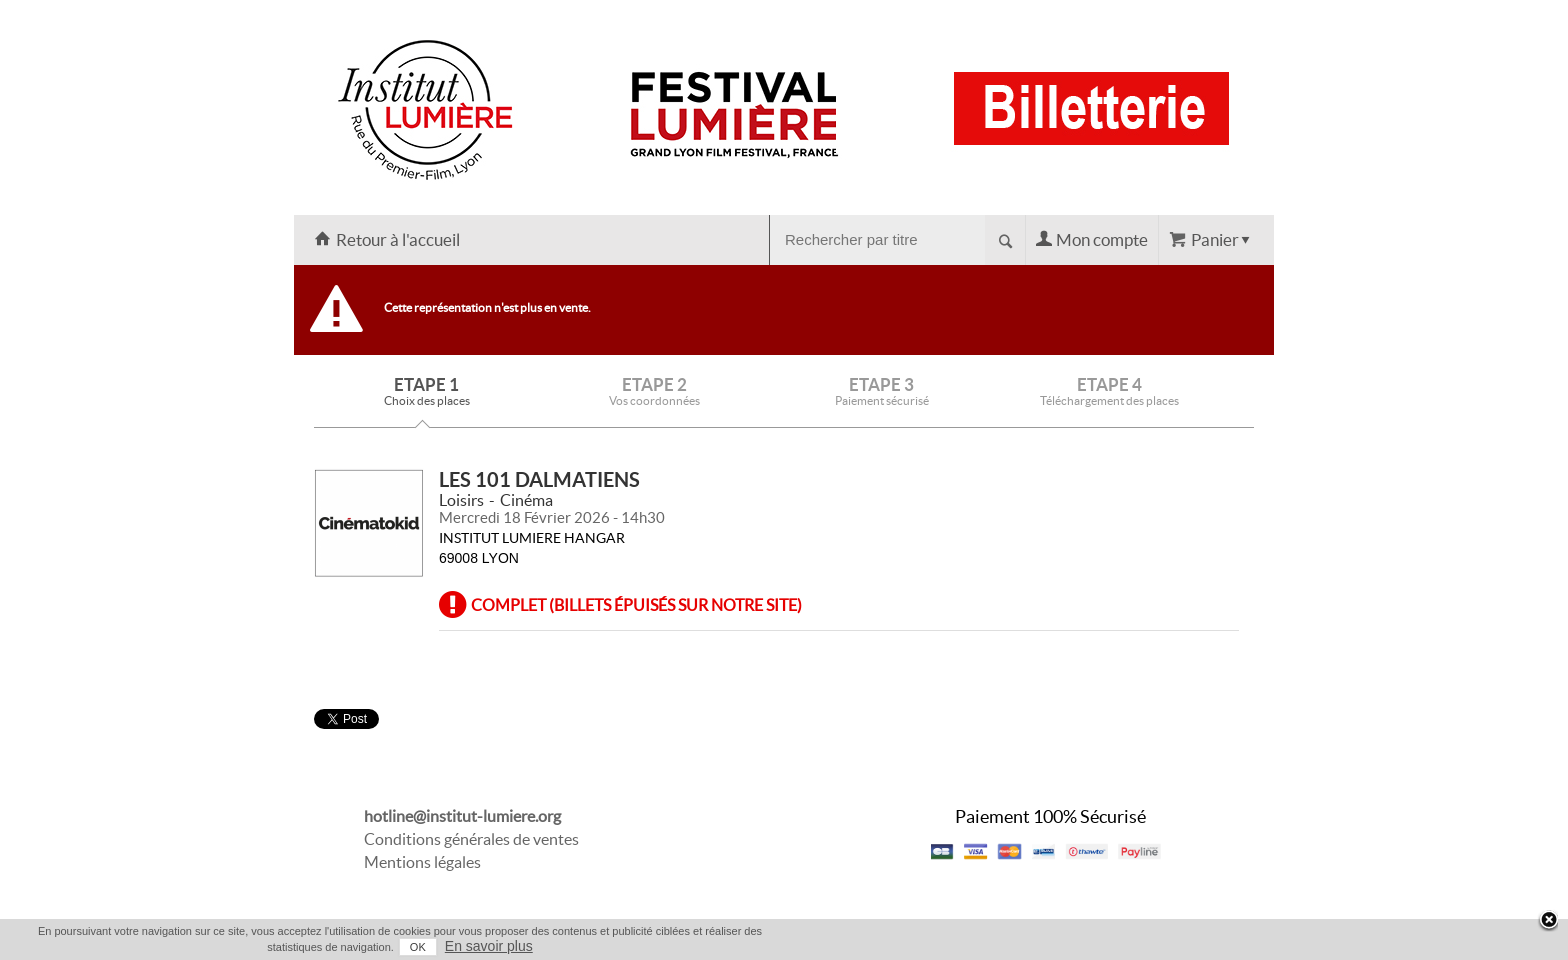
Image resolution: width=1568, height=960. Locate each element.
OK (418, 947)
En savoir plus (489, 946)
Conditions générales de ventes (471, 839)
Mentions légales (422, 862)
